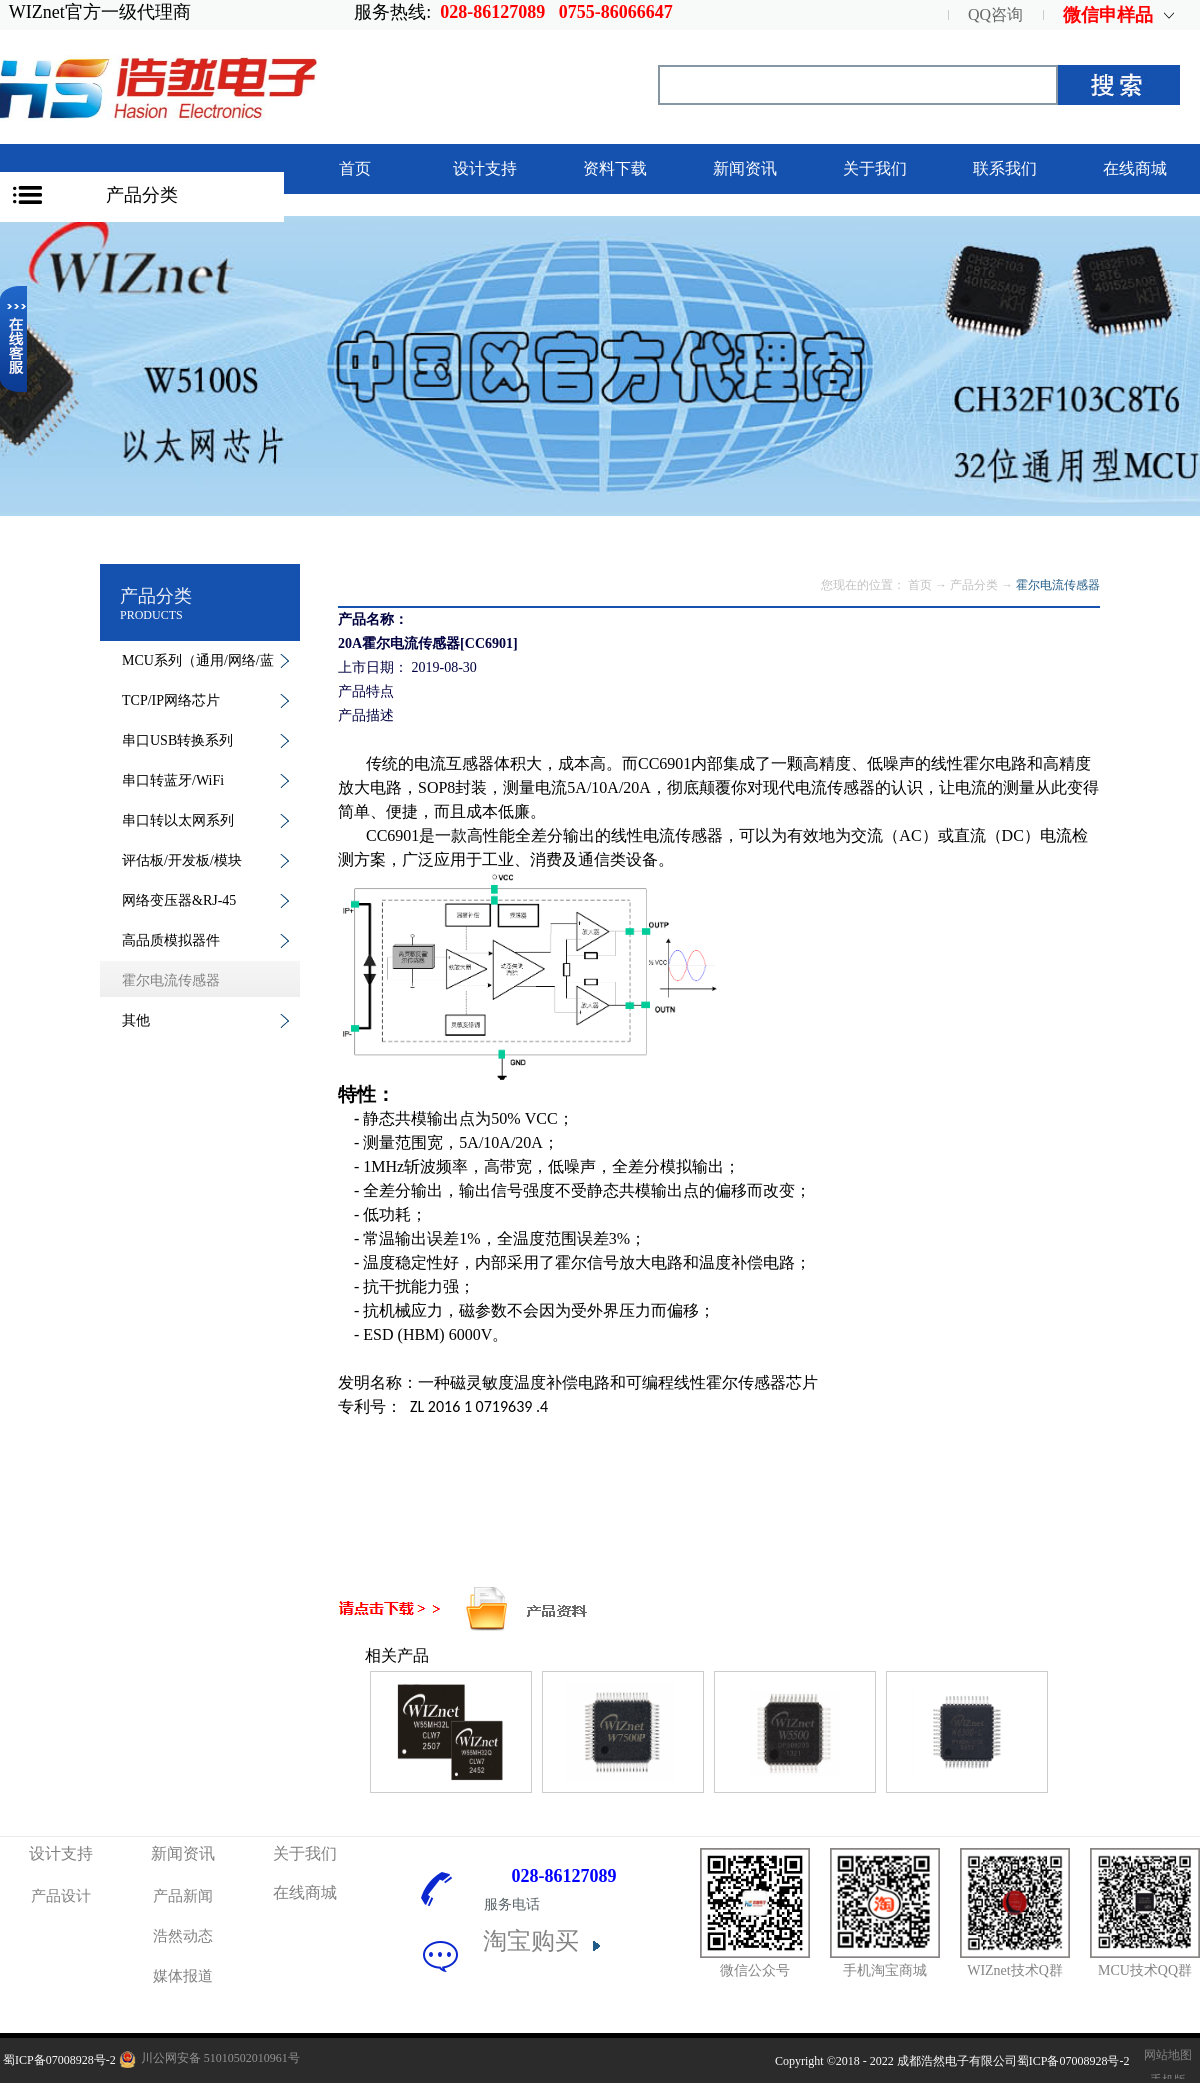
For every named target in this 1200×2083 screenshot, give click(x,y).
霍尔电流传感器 (1058, 585)
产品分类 (142, 195)
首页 (355, 168)
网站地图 (1165, 2055)
